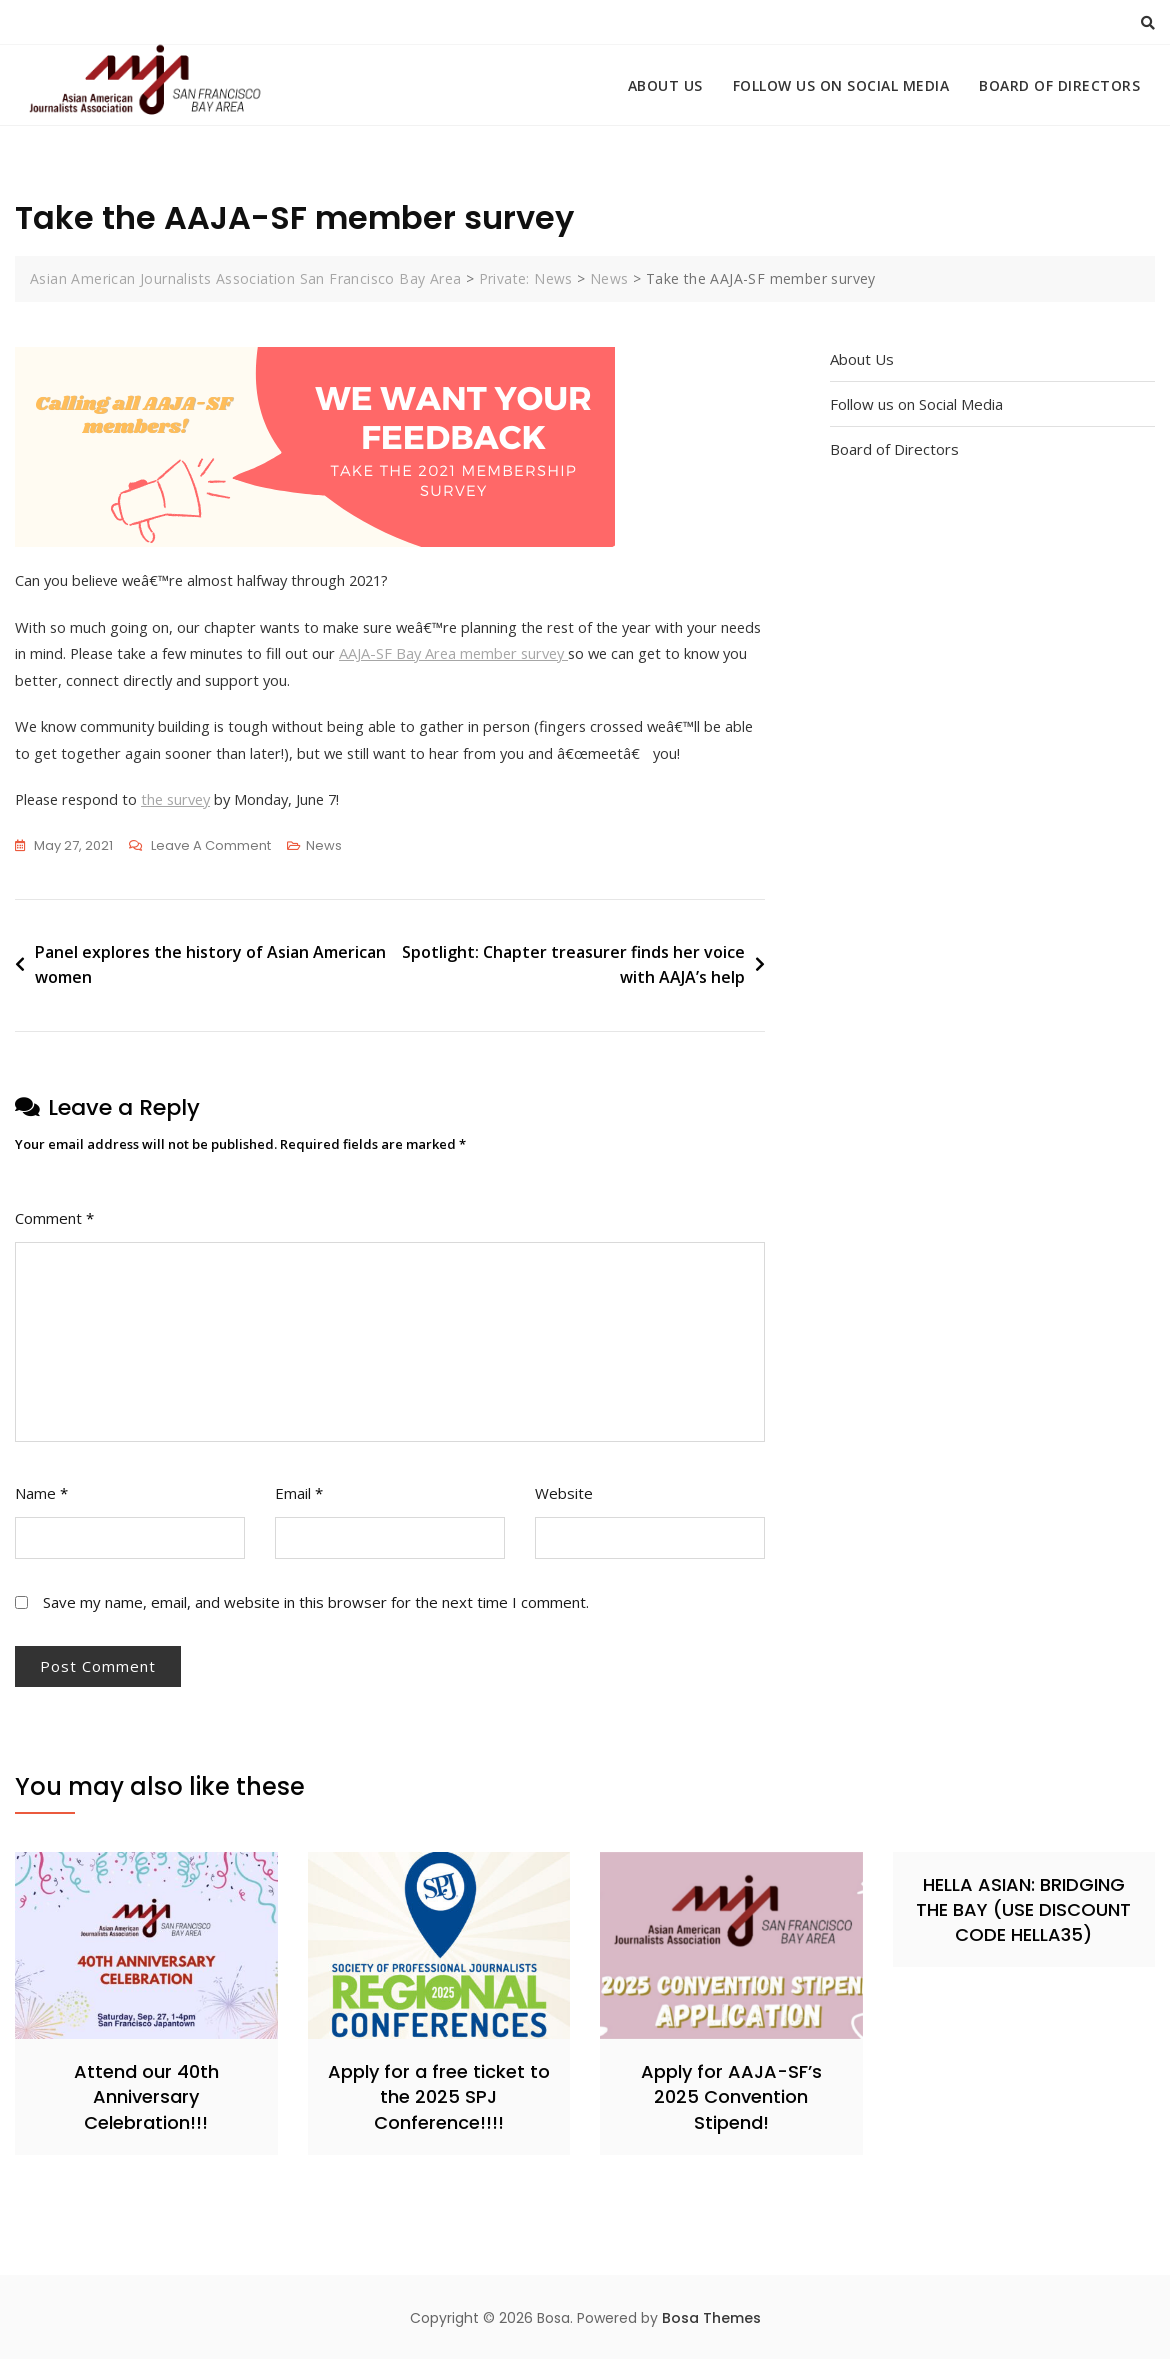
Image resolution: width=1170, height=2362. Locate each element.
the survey (184, 802)
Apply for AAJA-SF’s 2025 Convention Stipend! (731, 2100)
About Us (665, 85)
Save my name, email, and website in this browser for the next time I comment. (316, 1605)
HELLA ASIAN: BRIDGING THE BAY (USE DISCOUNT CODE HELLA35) (1023, 1912)
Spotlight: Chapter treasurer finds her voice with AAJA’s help (573, 968)
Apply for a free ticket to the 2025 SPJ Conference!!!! (439, 2100)
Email (299, 1496)
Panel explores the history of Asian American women (210, 968)
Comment (54, 1221)
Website (564, 1496)
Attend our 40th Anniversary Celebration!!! (146, 2100)
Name (41, 1496)
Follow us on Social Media (841, 85)
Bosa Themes (711, 2321)
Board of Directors (1059, 85)
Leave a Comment (211, 849)
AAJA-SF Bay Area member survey (513, 654)
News (324, 848)
